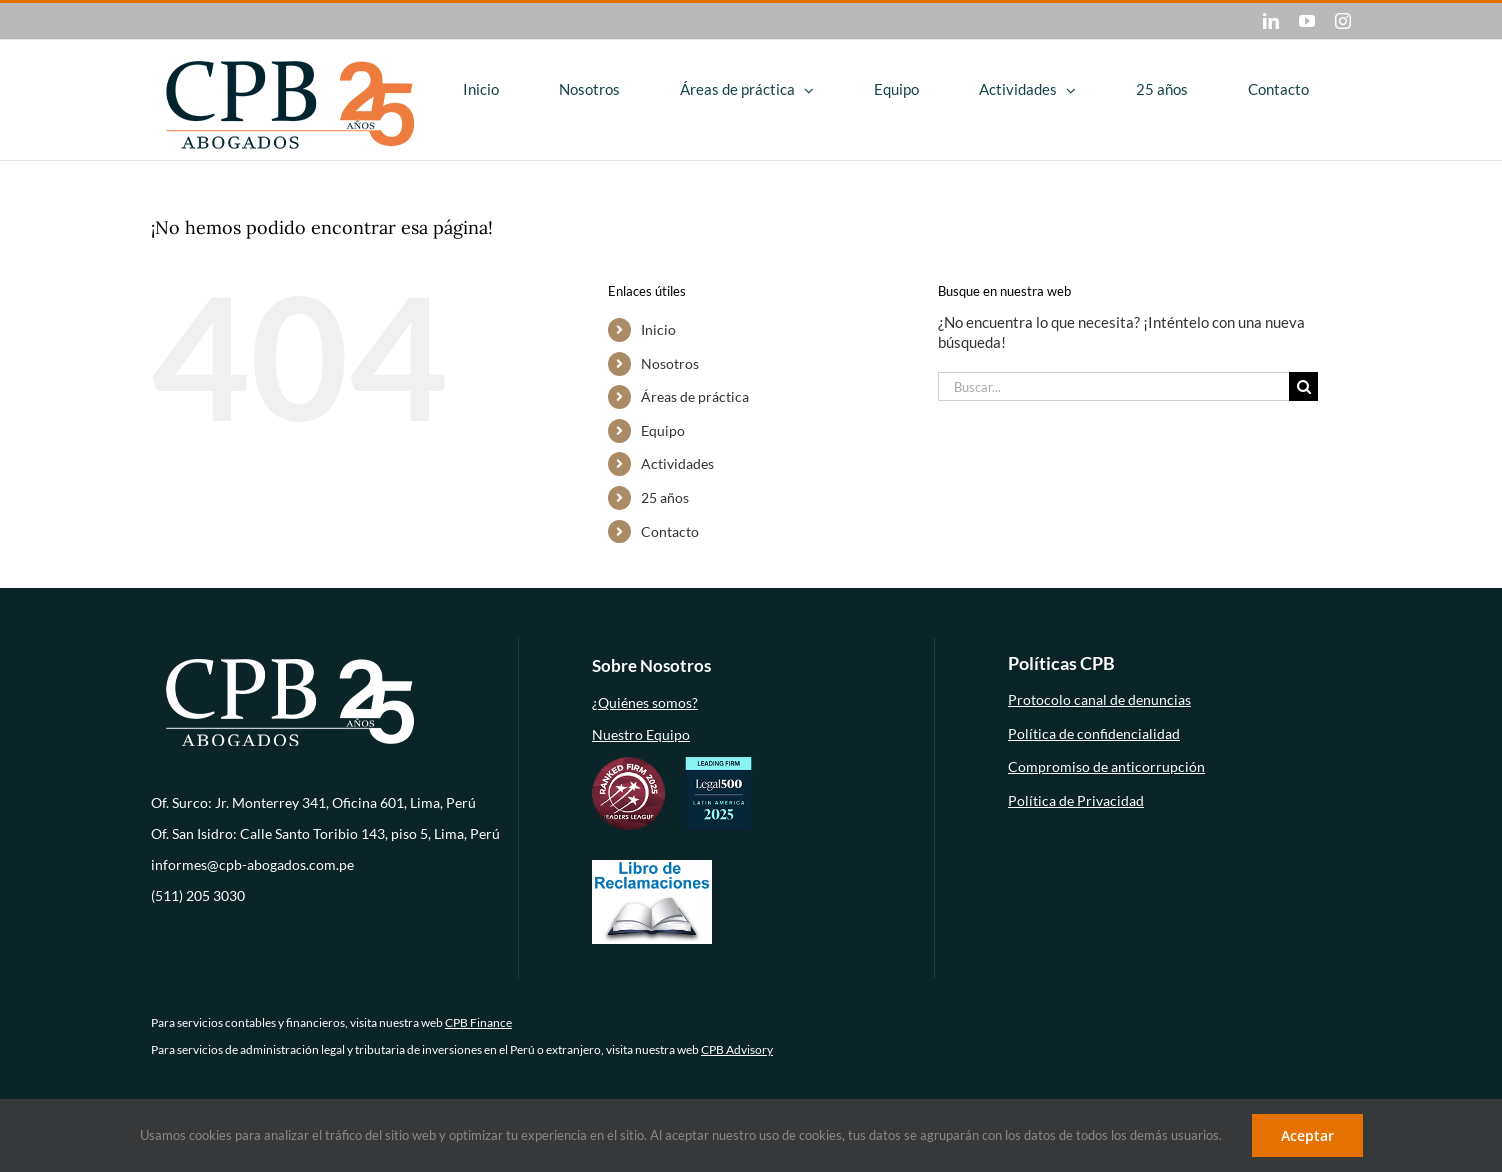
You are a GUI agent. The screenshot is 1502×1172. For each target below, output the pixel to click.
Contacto (670, 531)
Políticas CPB (1061, 663)
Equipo (663, 430)
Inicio (658, 329)
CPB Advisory (737, 1049)
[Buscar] (1303, 386)
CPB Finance (478, 1022)
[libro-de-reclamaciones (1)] (652, 866)
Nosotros (670, 363)
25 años (665, 497)
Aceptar (1307, 1135)
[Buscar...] (1113, 386)
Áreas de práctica (695, 396)
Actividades (677, 463)
